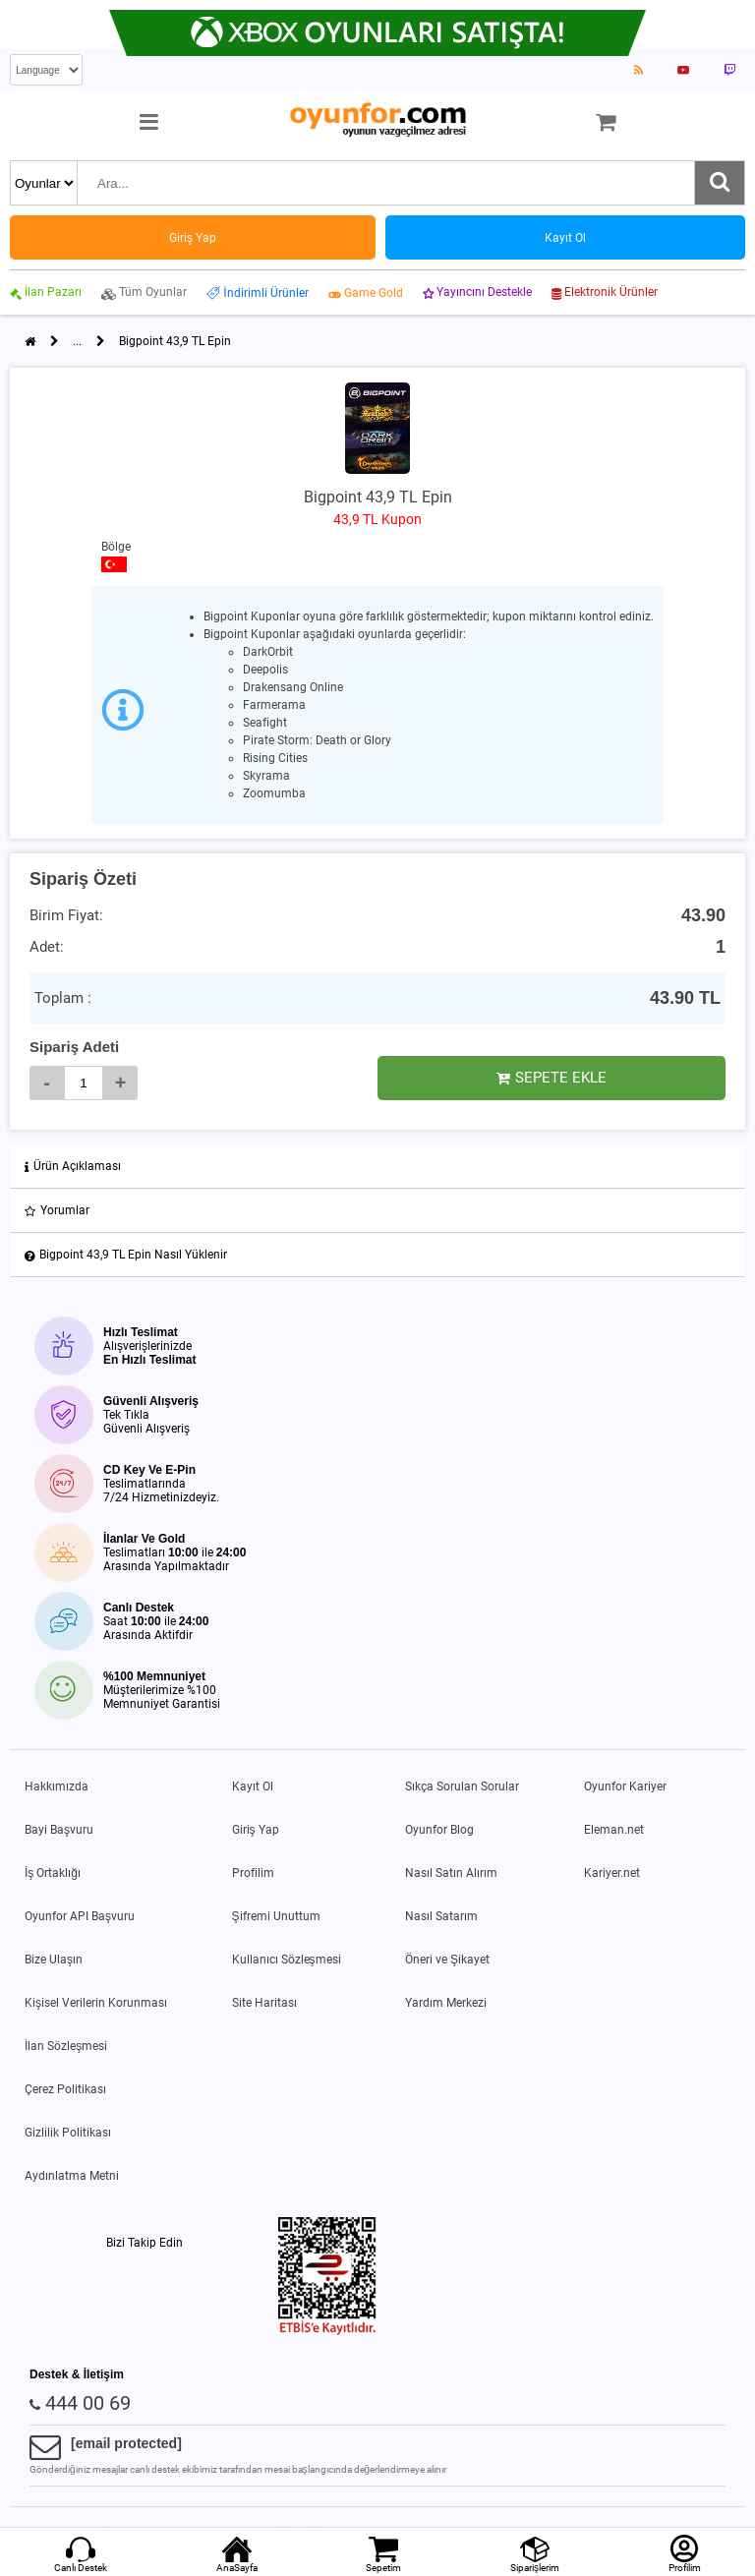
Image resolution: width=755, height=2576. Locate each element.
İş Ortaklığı (53, 1873)
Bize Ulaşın (54, 1959)
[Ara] (719, 182)
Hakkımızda (56, 1786)
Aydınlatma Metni (72, 2176)
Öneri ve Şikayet (447, 1959)
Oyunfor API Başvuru (80, 1916)
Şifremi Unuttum (276, 1916)
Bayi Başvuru (59, 1830)
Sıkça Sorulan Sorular (462, 1786)
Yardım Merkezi (446, 2003)
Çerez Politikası (65, 2089)
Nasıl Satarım (441, 1916)
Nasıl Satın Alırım (451, 1873)
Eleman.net (614, 1830)
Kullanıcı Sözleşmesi (286, 1959)
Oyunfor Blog (439, 1830)
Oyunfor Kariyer (625, 1786)
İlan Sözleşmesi (66, 2046)
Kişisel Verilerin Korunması (96, 2003)
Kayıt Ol (252, 1786)
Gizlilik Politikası (68, 2132)
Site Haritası (264, 2003)
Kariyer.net (612, 1873)
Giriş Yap (255, 1830)
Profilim (253, 1873)
